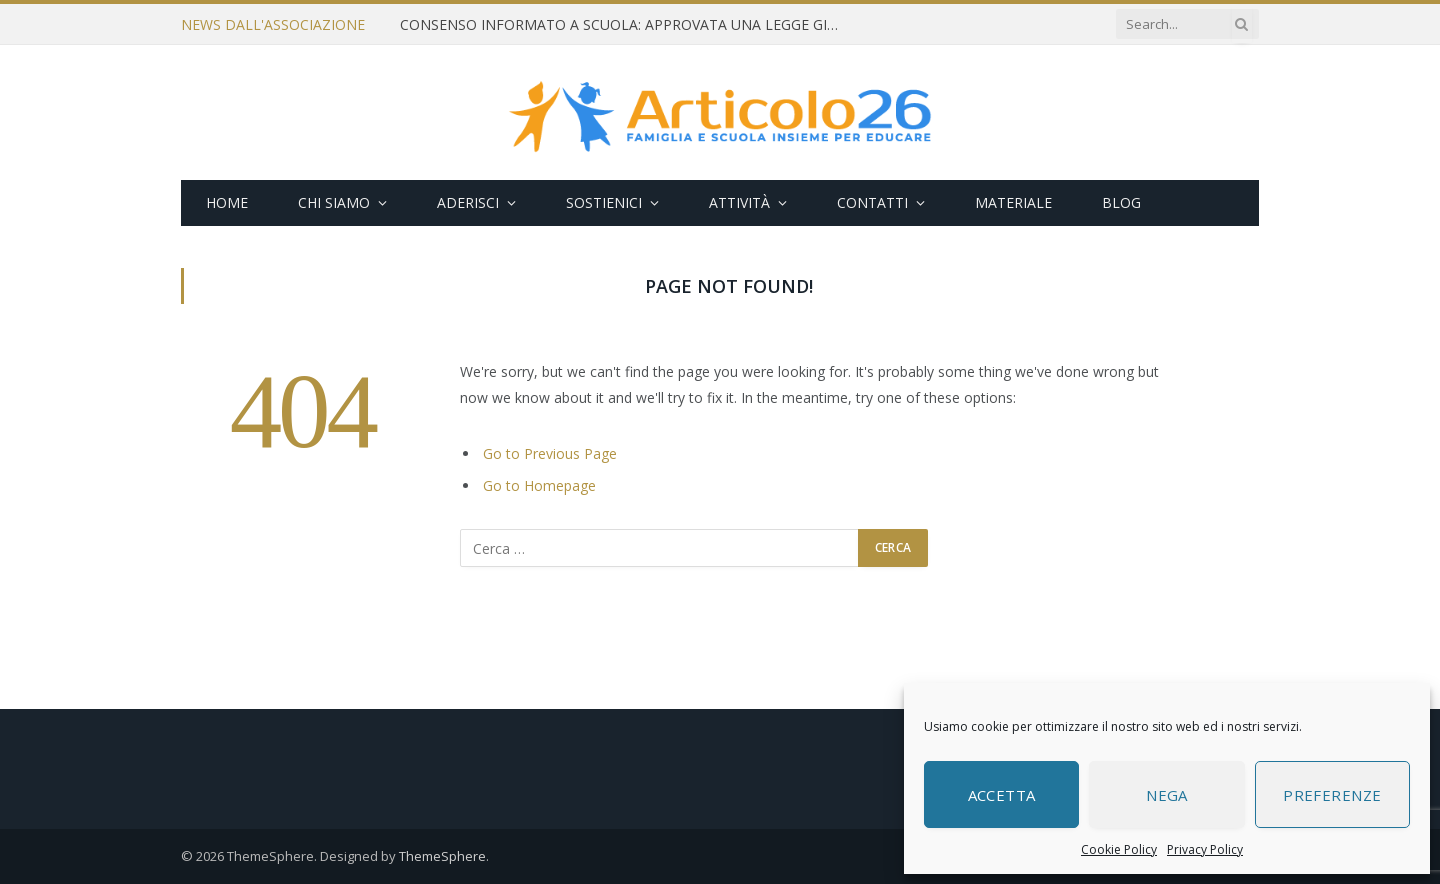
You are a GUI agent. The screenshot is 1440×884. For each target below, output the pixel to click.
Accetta (1002, 795)
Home (227, 202)
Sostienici (604, 202)
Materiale (1013, 202)
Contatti (872, 202)
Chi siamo (334, 202)
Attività (739, 202)
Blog (1121, 202)
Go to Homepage (539, 485)
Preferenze (1332, 795)
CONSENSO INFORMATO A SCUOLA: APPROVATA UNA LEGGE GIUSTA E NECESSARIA (625, 25)
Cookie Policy (1119, 849)
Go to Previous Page (550, 453)
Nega (1167, 795)
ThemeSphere (442, 856)
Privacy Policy (1205, 849)
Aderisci (468, 202)
